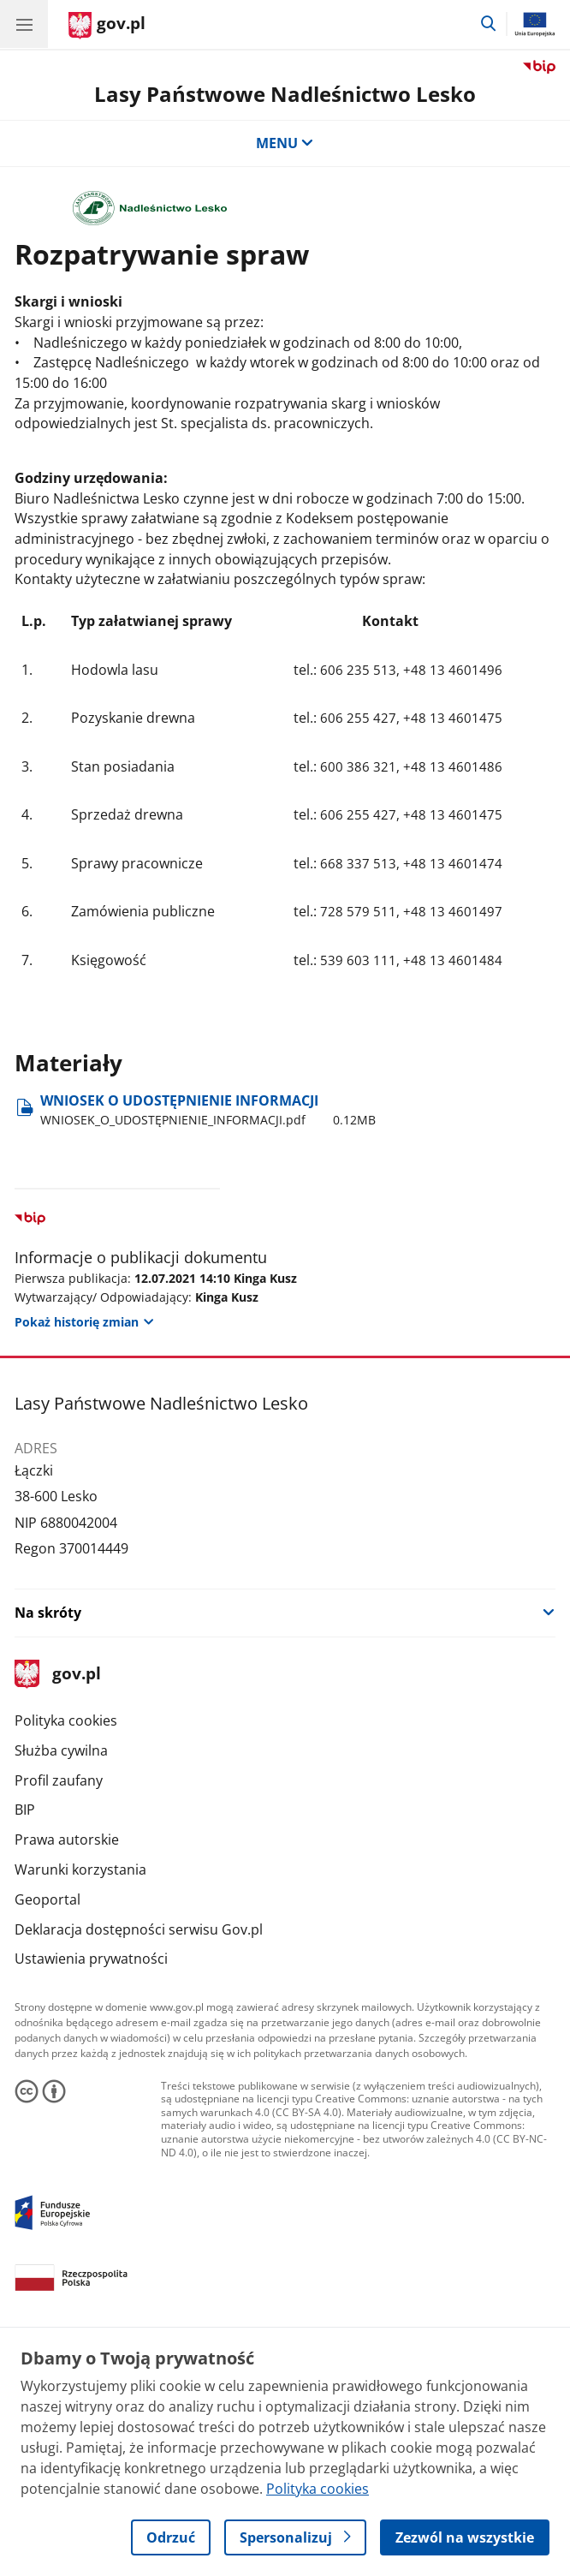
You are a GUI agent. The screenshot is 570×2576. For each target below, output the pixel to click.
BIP (25, 1809)
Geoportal (47, 1899)
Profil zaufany (59, 1780)
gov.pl (57, 1675)
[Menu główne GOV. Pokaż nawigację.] (24, 24)
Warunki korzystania (80, 1869)
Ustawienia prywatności (91, 1958)
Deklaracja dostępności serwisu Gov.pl (139, 1929)
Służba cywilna (61, 1750)
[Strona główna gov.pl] (106, 25)
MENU (285, 143)
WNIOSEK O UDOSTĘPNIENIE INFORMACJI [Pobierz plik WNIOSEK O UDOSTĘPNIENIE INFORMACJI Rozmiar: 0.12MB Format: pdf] (208, 1110)
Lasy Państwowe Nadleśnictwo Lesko (285, 94)
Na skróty (48, 1612)
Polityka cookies (66, 1720)
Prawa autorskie (67, 1839)
